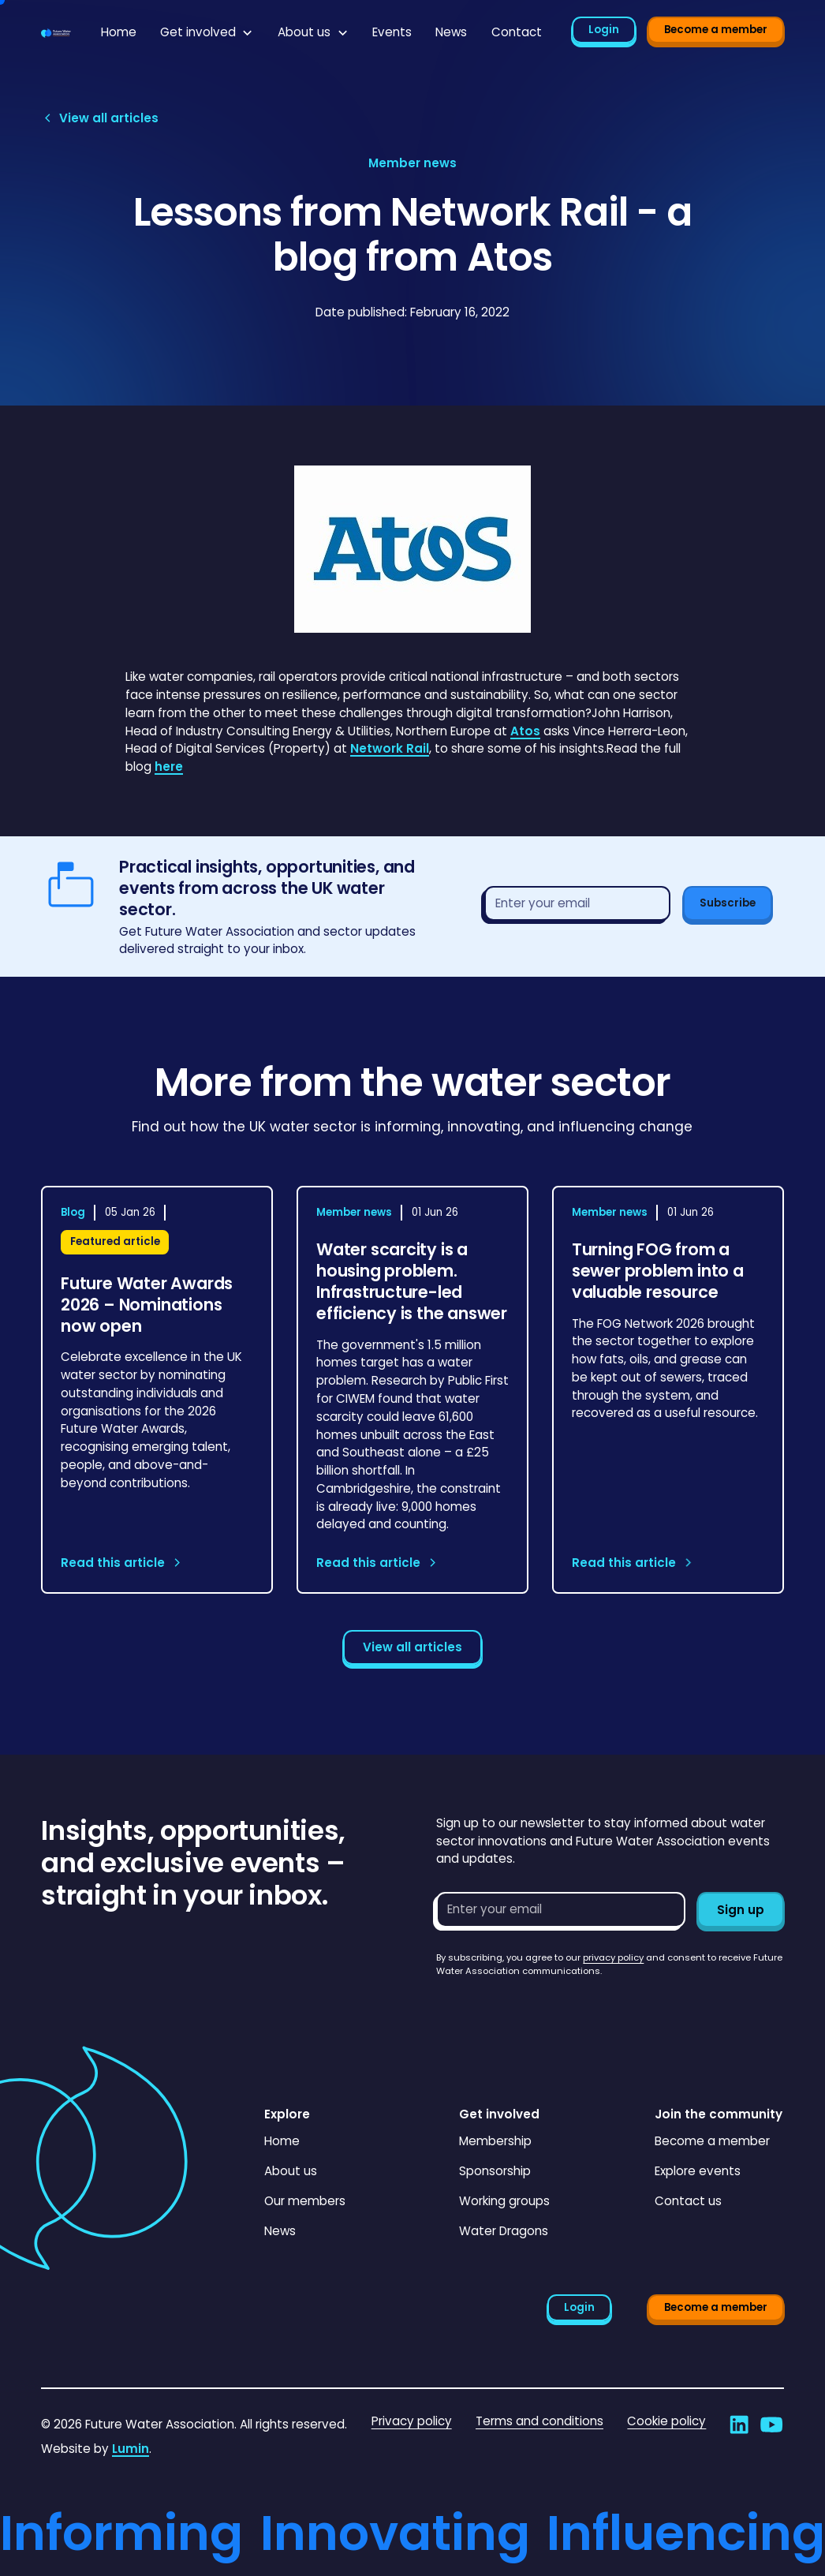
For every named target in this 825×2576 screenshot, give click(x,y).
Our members (304, 2201)
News (451, 32)
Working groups (504, 2201)
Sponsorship (495, 2171)
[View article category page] (412, 164)
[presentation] (556, 2008)
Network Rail (389, 748)
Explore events (698, 2171)
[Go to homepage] (55, 33)
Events (392, 32)
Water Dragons (503, 2231)
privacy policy (613, 1957)
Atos (525, 731)
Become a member (715, 29)
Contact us (688, 2201)
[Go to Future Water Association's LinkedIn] (739, 2424)
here (169, 766)
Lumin (130, 2448)
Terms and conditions (539, 2421)
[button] (207, 33)
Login (603, 29)
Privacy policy (411, 2421)
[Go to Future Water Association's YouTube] (771, 2424)
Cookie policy (666, 2421)
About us (290, 2171)
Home (118, 32)
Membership (495, 2141)
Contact (516, 32)
